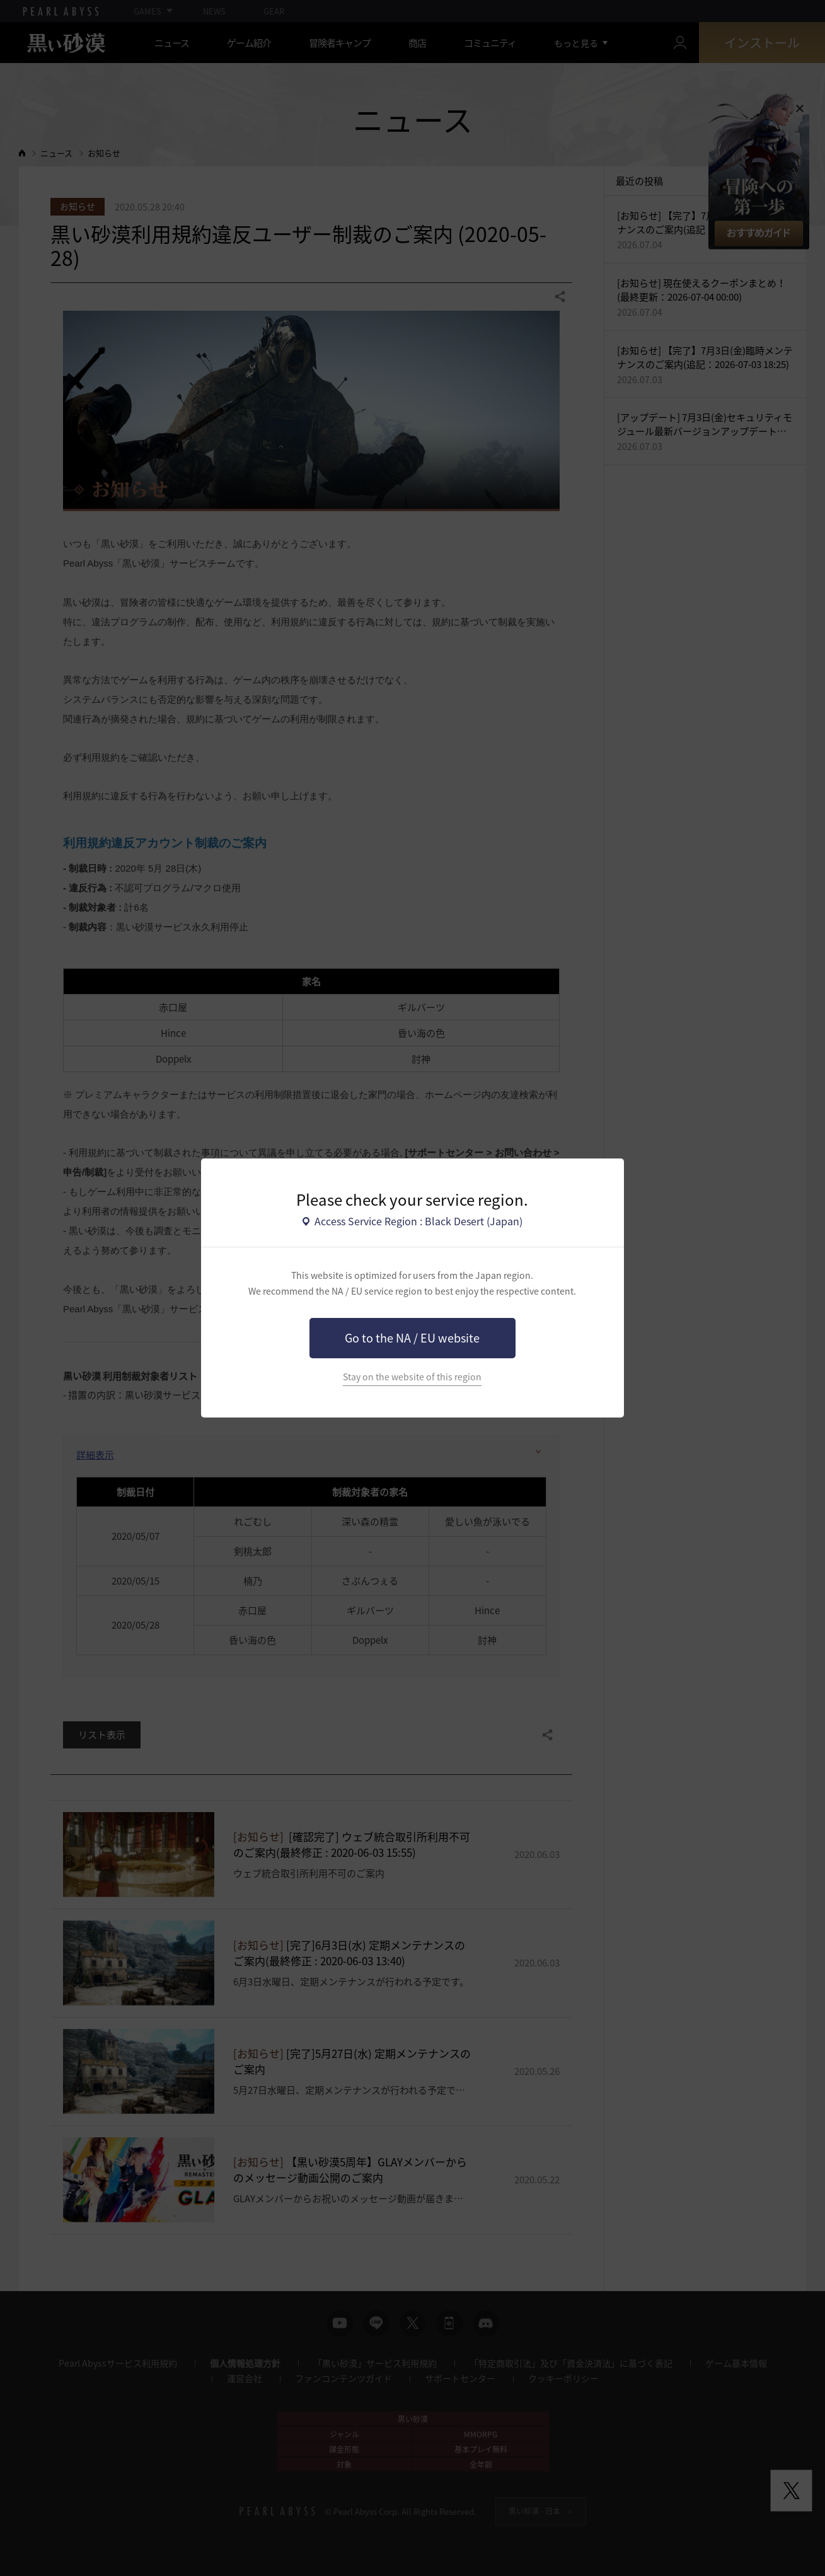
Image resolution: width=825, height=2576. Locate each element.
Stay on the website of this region (412, 1376)
